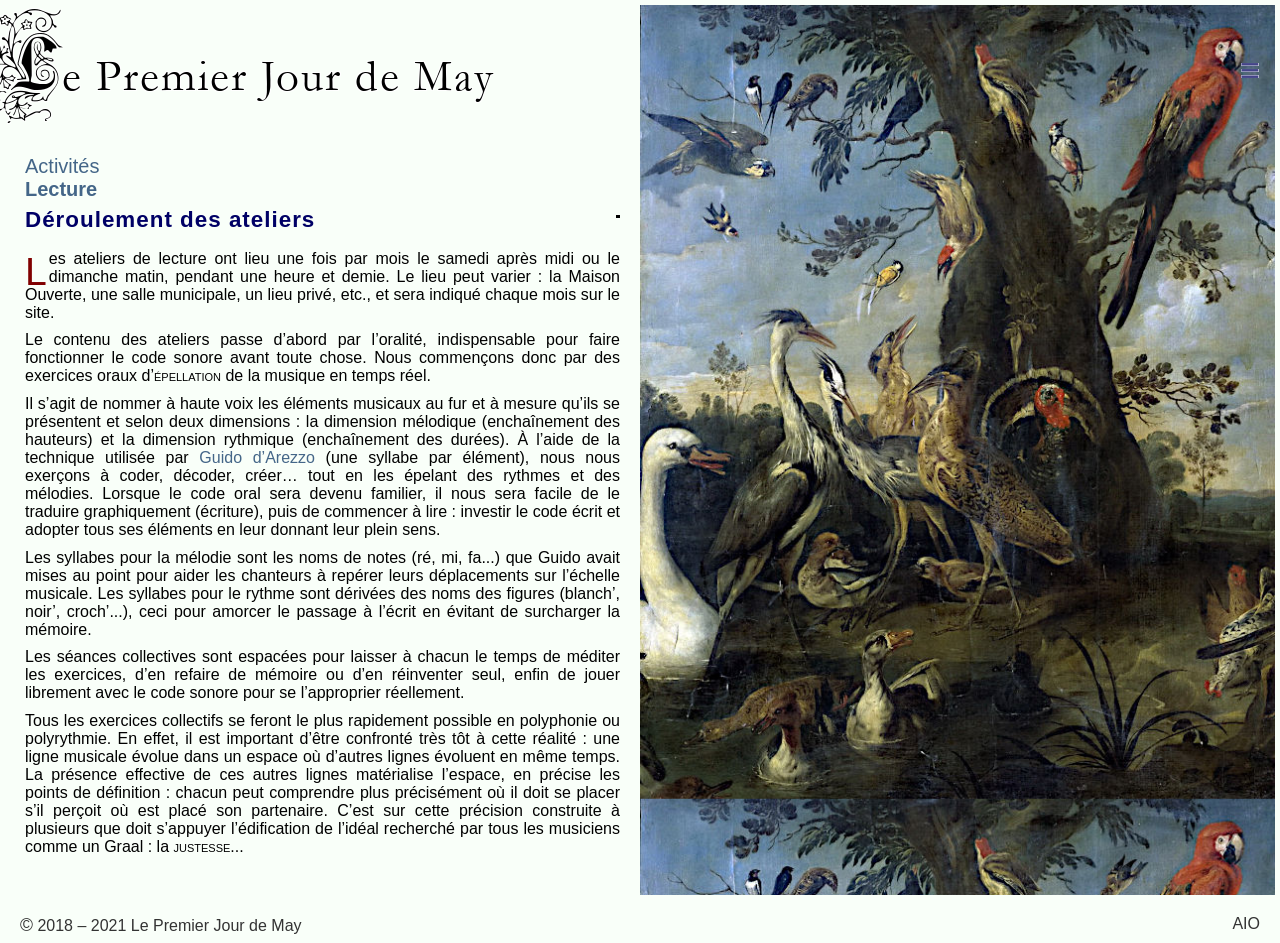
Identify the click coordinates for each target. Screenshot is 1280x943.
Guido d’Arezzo (257, 457)
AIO (1246, 923)
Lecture (61, 189)
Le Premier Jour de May (255, 76)
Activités (62, 166)
